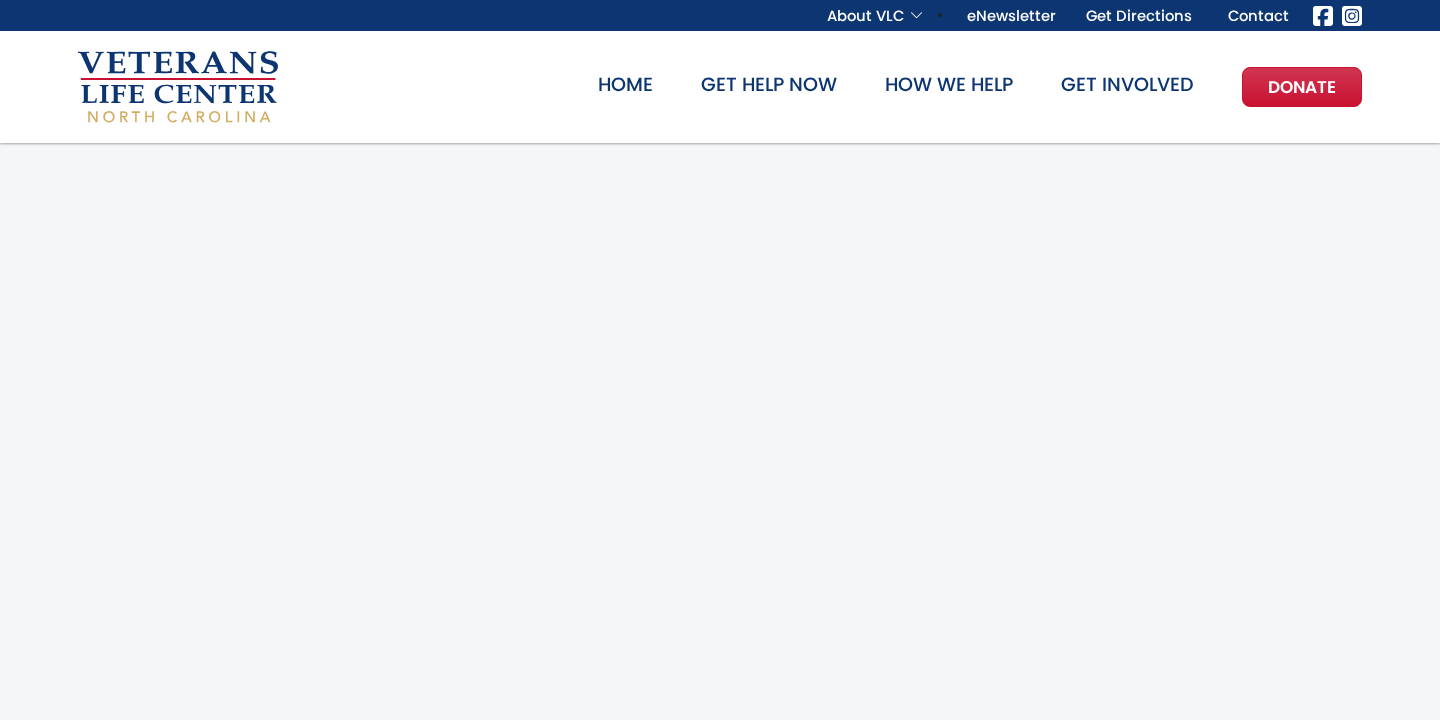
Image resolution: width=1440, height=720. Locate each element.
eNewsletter (1011, 15)
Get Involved (1127, 84)
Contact (1258, 15)
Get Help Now (769, 84)
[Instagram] (1352, 14)
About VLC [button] (865, 15)
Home (625, 84)
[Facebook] (1323, 14)
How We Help (949, 84)
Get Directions (1139, 15)
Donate (1302, 87)
